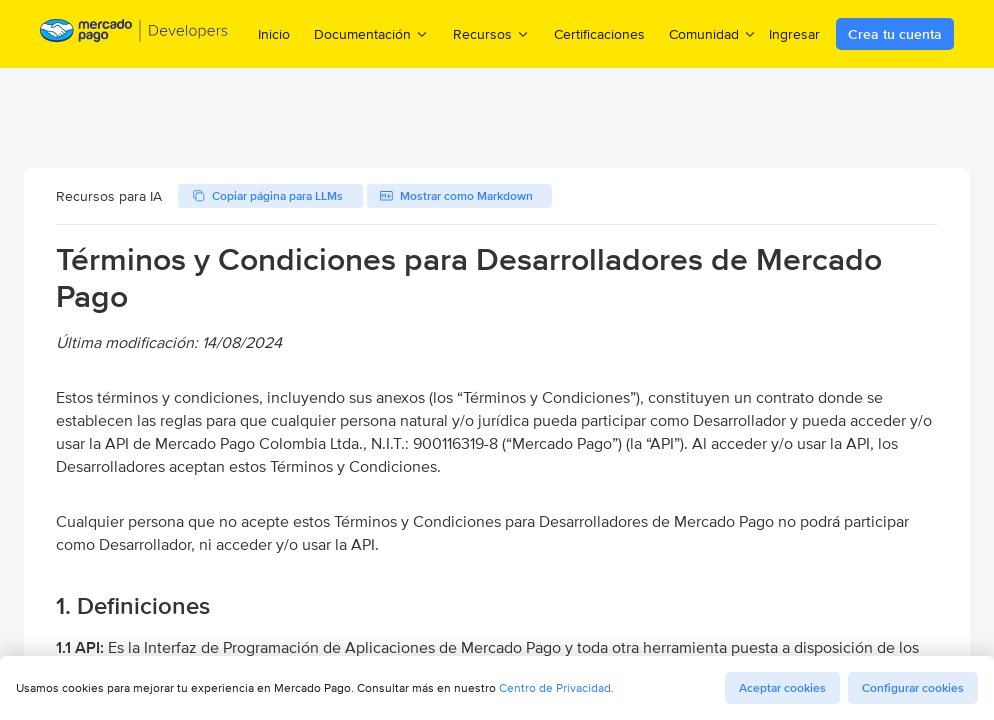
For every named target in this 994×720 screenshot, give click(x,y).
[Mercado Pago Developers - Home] (134, 34)
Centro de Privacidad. (556, 687)
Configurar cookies (913, 688)
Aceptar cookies (782, 688)
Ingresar (794, 34)
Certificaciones (599, 34)
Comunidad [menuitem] (713, 33)
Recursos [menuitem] (491, 33)
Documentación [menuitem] (371, 33)
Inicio (274, 34)
